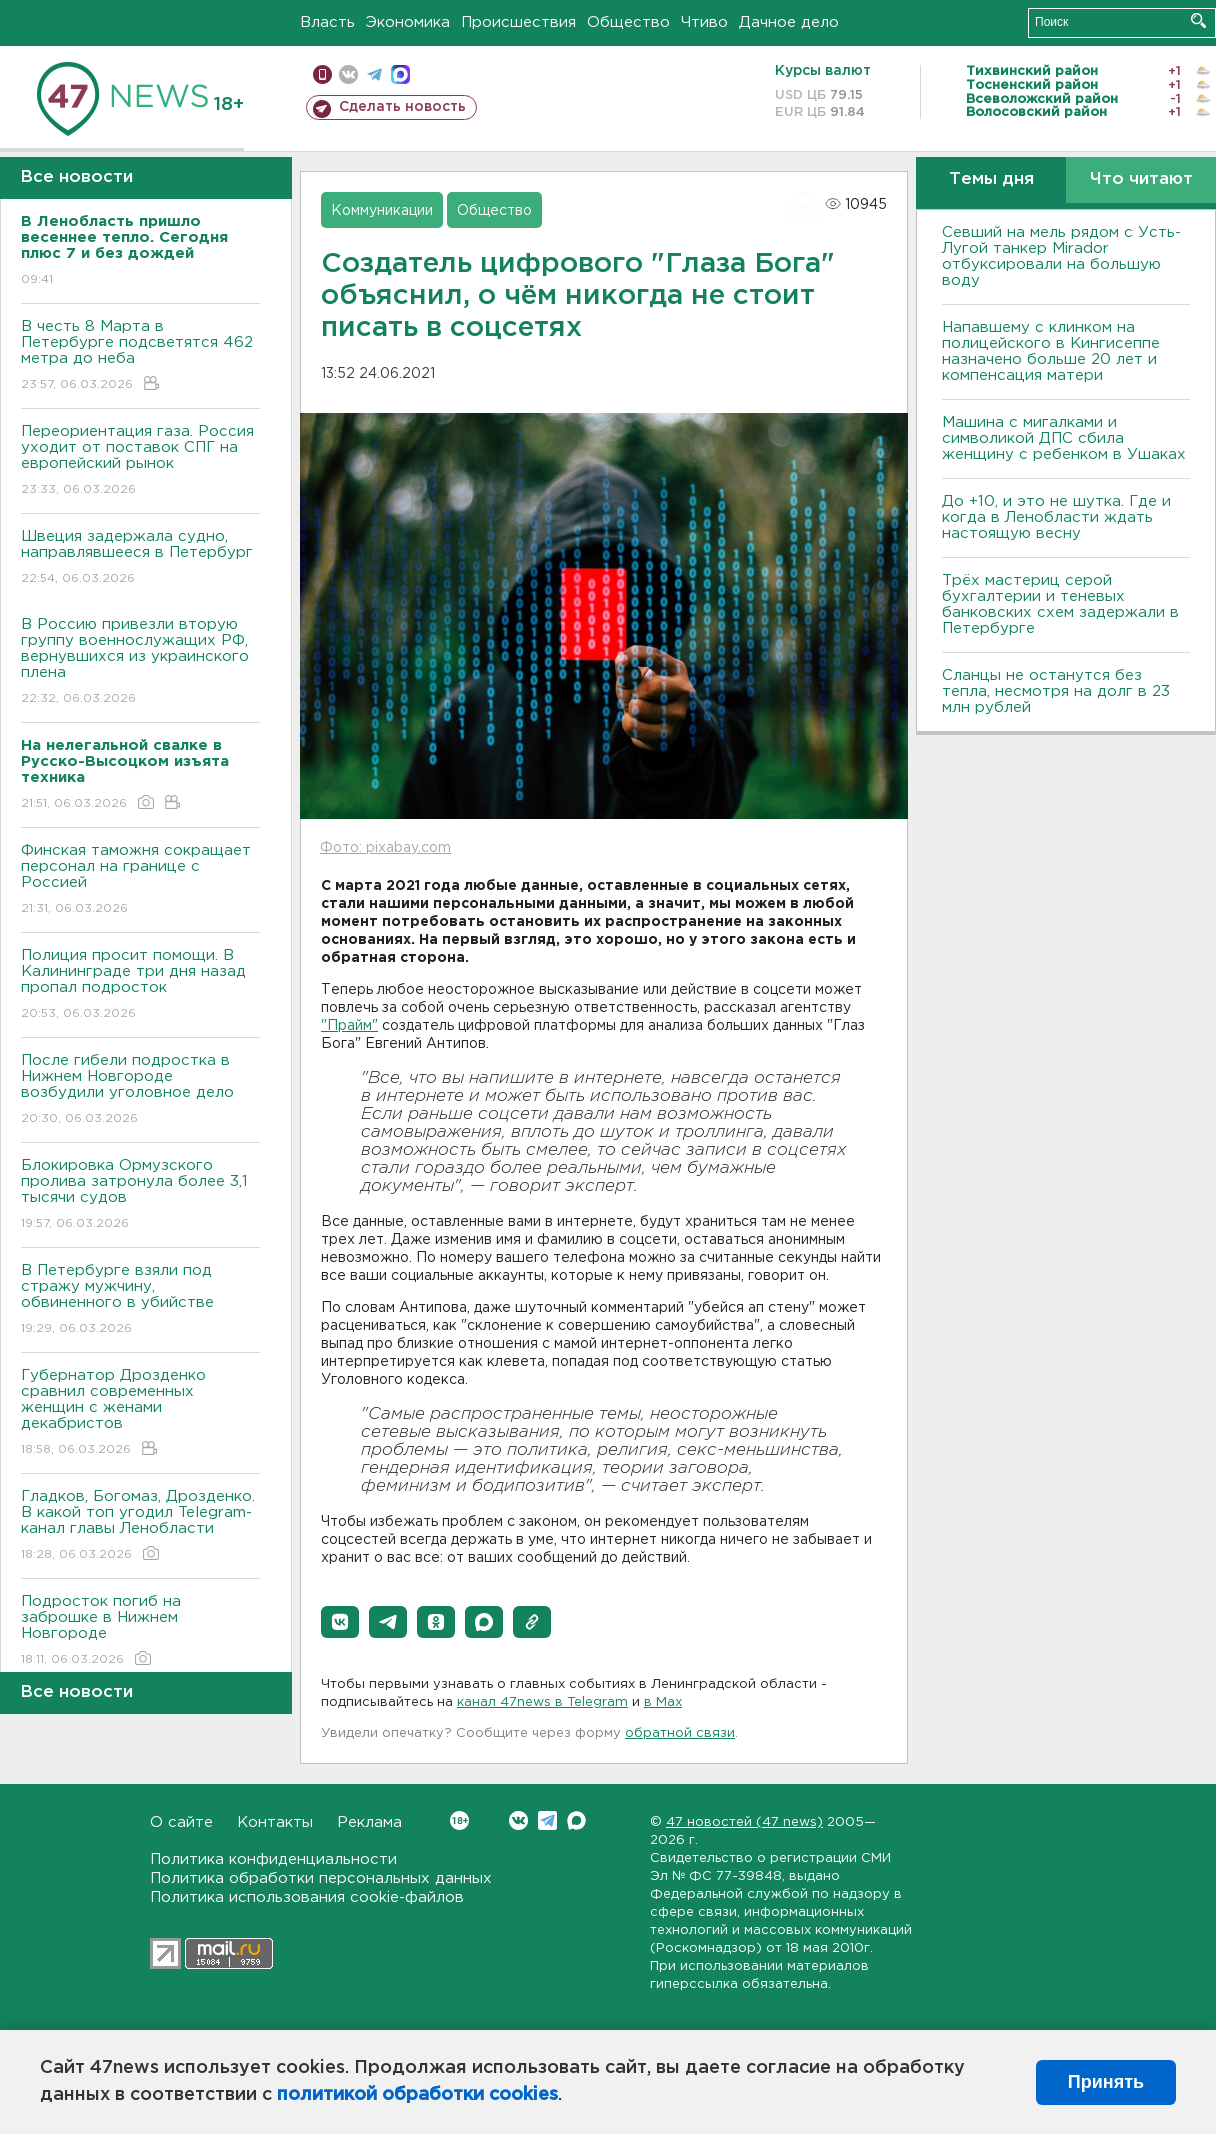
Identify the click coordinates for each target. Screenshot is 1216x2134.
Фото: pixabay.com (385, 848)
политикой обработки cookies (417, 2095)
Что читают (1141, 179)
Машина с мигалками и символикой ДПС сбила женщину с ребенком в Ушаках (1064, 438)
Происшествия (518, 22)
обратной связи (680, 1733)
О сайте (181, 1822)
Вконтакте (459, 1820)
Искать (1198, 20)
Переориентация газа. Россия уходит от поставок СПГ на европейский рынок (140, 461)
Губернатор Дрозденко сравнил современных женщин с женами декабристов (140, 1413)
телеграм (374, 74)
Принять (1106, 2082)
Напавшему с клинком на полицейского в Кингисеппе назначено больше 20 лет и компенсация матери (1051, 351)
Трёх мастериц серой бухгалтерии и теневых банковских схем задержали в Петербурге (1060, 604)
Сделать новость (402, 107)
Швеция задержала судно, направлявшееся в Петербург (140, 558)
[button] (340, 1622)
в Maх (663, 1702)
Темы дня (991, 179)
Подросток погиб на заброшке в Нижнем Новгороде (140, 1631)
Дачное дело (789, 22)
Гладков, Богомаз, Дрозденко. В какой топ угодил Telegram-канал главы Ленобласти (140, 1526)
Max (576, 1820)
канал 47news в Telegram (542, 1702)
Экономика (408, 22)
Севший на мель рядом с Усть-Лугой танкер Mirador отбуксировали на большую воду (1061, 256)
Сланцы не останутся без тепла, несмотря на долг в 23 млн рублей (1056, 691)
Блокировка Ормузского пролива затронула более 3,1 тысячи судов (140, 1195)
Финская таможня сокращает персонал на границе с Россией (140, 880)
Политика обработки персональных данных (321, 1878)
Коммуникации (382, 211)
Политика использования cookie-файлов (307, 1897)
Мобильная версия (322, 74)
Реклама (369, 1822)
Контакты (275, 1822)
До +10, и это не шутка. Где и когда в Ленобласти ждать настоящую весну (1056, 517)
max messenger (400, 74)
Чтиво (704, 22)
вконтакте (348, 74)
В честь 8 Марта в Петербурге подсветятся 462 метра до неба (140, 356)
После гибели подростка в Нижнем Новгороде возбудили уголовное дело (140, 1090)
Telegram (547, 1820)
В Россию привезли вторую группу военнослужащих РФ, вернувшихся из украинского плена (140, 662)
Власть (327, 22)
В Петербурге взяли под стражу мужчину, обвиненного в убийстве (140, 1300)
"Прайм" (349, 1026)
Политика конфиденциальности (273, 1859)
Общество (628, 22)
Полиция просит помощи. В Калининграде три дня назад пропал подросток (140, 985)
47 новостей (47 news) (744, 1822)
